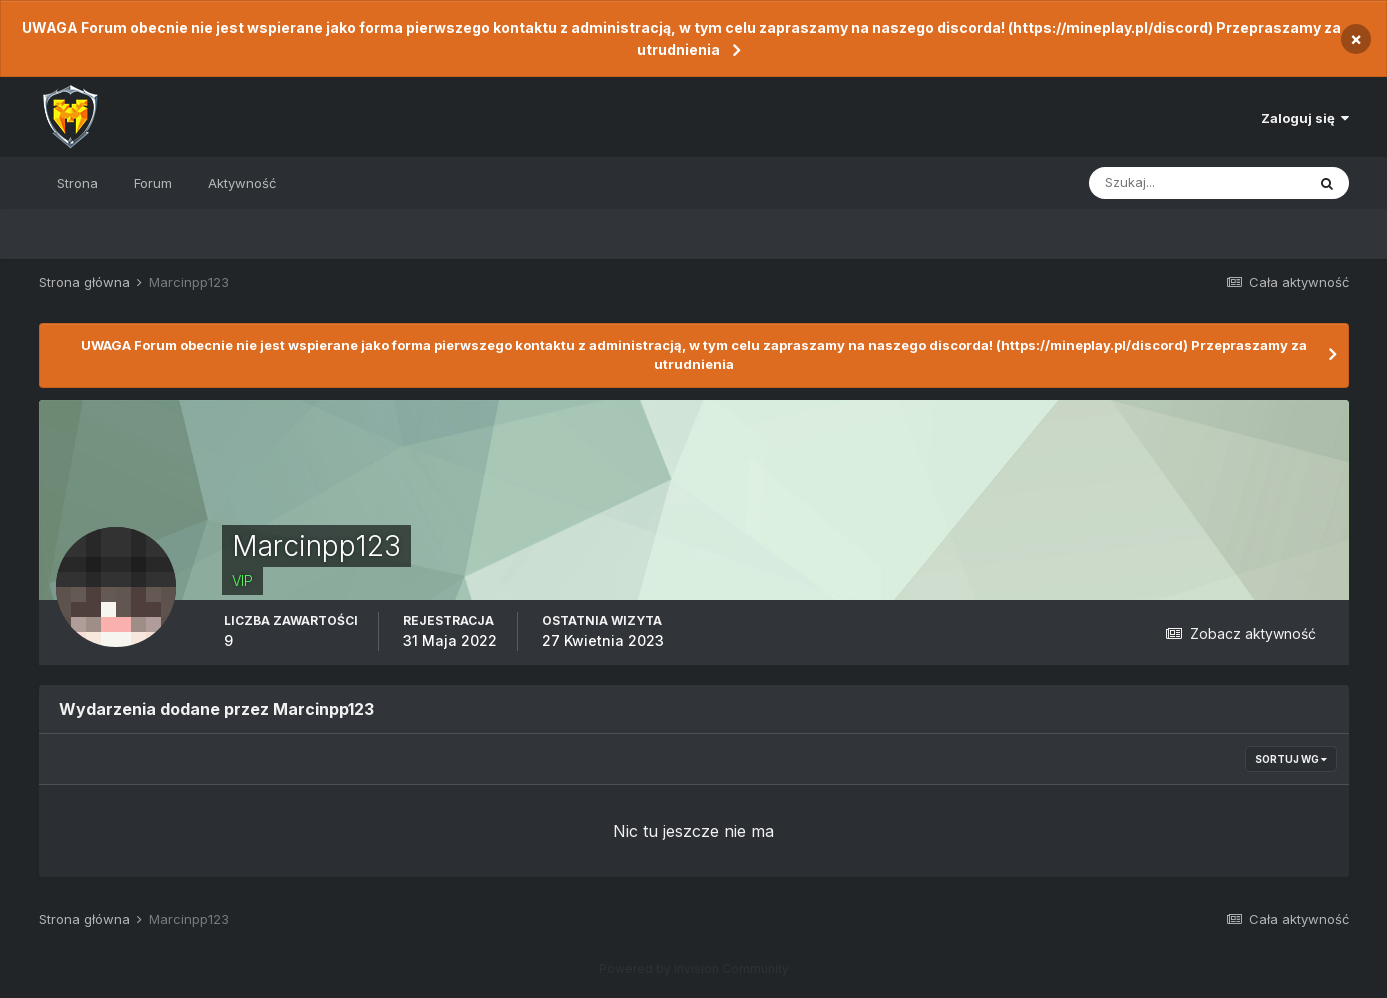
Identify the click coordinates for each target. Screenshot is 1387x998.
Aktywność (242, 183)
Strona (77, 183)
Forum (153, 183)
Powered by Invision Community (694, 968)
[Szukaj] (1197, 183)
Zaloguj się (1305, 118)
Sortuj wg (1291, 759)
